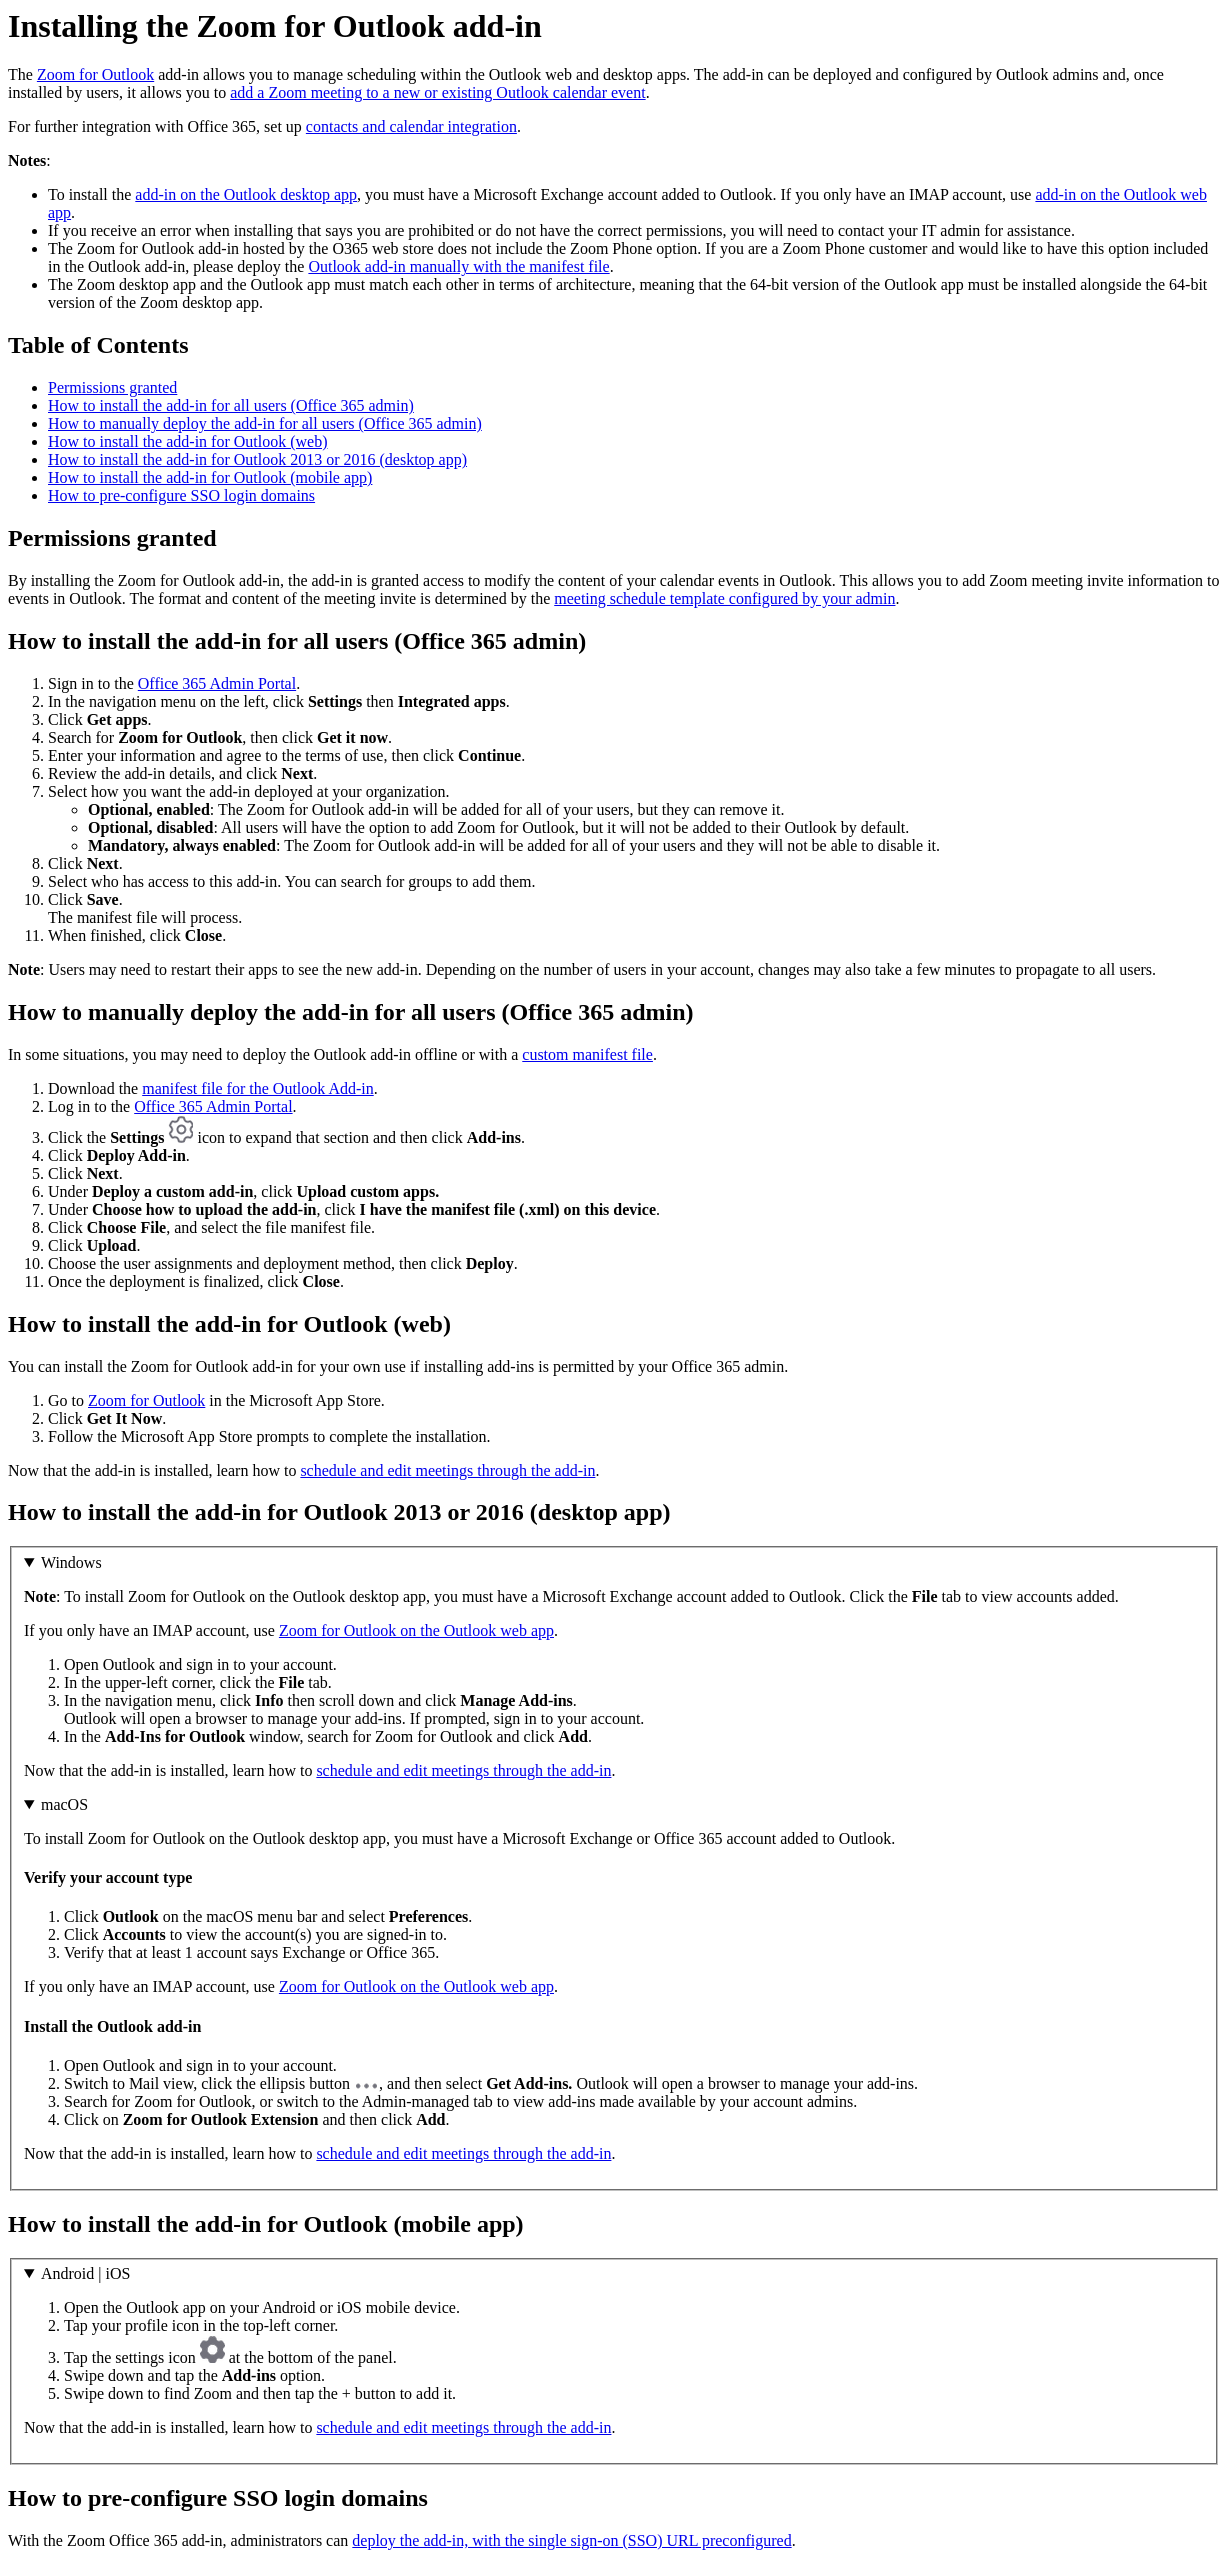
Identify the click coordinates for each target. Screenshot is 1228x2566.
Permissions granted (112, 387)
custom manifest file (587, 1054)
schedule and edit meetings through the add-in (447, 1470)
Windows (71, 1562)
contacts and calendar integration (411, 126)
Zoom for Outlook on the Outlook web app (416, 1630)
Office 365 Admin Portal (217, 683)
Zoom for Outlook (95, 74)
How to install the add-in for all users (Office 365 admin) (231, 405)
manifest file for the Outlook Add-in (258, 1088)
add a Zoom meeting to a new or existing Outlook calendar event (437, 92)
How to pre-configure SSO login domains (181, 495)
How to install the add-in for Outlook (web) (188, 441)
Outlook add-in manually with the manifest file (458, 266)
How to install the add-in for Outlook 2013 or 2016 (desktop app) (257, 459)
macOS (64, 1804)
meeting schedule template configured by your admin (724, 598)
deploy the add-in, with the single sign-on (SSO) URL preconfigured (571, 2540)
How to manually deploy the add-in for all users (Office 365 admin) (265, 423)
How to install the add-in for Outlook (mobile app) (210, 477)
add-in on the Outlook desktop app (246, 194)
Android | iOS (85, 2273)
